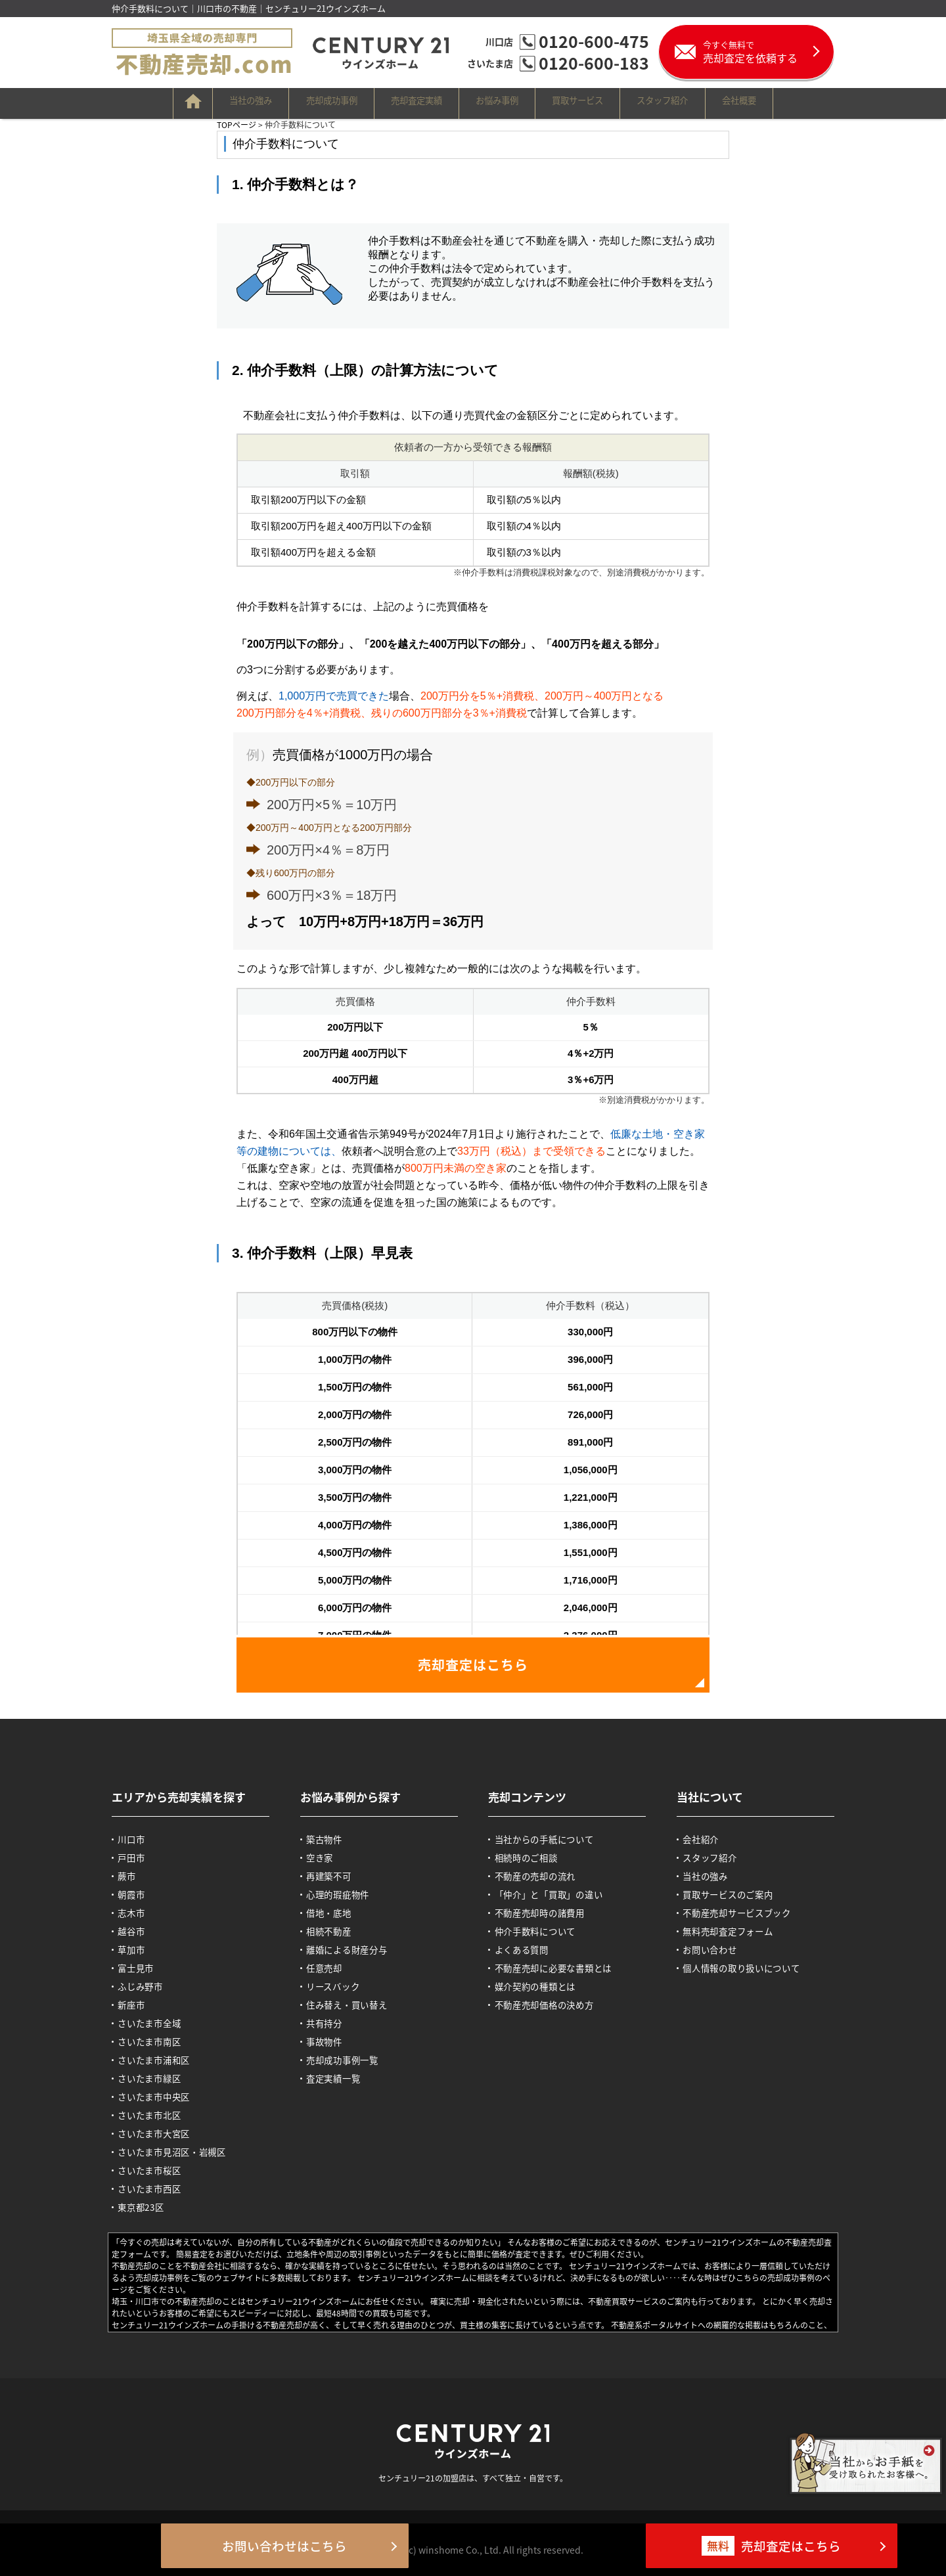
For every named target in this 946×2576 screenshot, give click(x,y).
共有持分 (328, 2023)
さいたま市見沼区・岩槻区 (179, 2152)
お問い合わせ (714, 1949)
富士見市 (140, 1968)
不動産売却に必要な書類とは (561, 1968)
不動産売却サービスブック (744, 1913)
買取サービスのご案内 (734, 1894)
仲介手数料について (541, 1931)
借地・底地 (333, 1913)
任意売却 (328, 1968)
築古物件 (328, 1839)
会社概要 (793, 103)
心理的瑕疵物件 (343, 1894)
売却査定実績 (404, 103)
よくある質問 (526, 1949)
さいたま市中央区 (159, 2096)
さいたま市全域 (154, 2023)
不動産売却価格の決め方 (551, 2004)
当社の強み (206, 103)
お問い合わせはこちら (308, 2546)
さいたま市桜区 (154, 2170)
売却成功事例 (302, 103)
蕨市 (130, 1876)
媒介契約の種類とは (541, 1986)
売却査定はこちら (473, 1664)
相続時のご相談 (531, 1857)
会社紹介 (705, 1839)
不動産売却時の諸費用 (546, 1913)
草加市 (135, 1949)
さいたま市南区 (154, 2041)
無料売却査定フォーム (734, 1931)
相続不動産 (333, 1931)
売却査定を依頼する (768, 51)
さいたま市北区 (154, 2115)
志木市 (135, 1913)
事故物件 (328, 2041)
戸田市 (135, 1857)
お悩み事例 (502, 103)
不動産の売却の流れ (541, 1876)
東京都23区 (145, 2207)
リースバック (338, 1986)
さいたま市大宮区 (159, 2133)
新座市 (135, 2004)
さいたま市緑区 (154, 2078)
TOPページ (236, 124)
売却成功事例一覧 (348, 2060)
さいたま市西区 (154, 2188)
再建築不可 (333, 1876)
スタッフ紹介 (701, 103)
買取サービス (599, 103)
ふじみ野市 (144, 1986)
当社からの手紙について (551, 1839)
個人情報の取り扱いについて (749, 1968)
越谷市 (135, 1931)
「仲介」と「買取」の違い (556, 1894)
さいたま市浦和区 (159, 2060)
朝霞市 (135, 1894)
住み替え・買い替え (353, 2004)
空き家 (323, 1857)
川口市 (135, 1839)
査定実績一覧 (338, 2078)
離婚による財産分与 (353, 1949)
